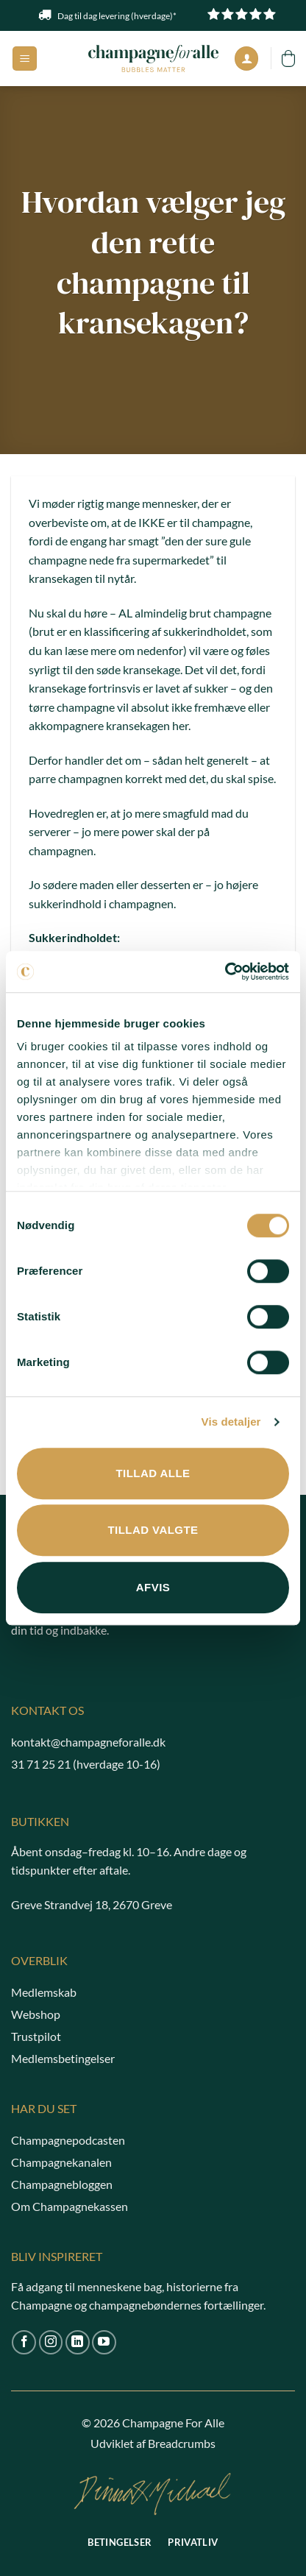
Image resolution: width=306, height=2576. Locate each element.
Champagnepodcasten (68, 2140)
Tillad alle (152, 1473)
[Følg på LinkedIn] (77, 2342)
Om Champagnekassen (69, 2206)
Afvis (153, 1587)
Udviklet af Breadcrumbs (153, 2443)
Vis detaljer (231, 1421)
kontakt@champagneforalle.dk (88, 1742)
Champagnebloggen (62, 2184)
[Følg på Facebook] (24, 2342)
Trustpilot (36, 2036)
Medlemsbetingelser (63, 2058)
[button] (25, 58)
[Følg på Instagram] (51, 2342)
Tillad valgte (152, 1530)
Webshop (35, 2014)
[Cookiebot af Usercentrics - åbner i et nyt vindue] (224, 971)
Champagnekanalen (61, 2162)
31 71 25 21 (41, 1764)
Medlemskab (43, 1992)
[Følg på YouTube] (104, 2342)
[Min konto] (246, 58)
